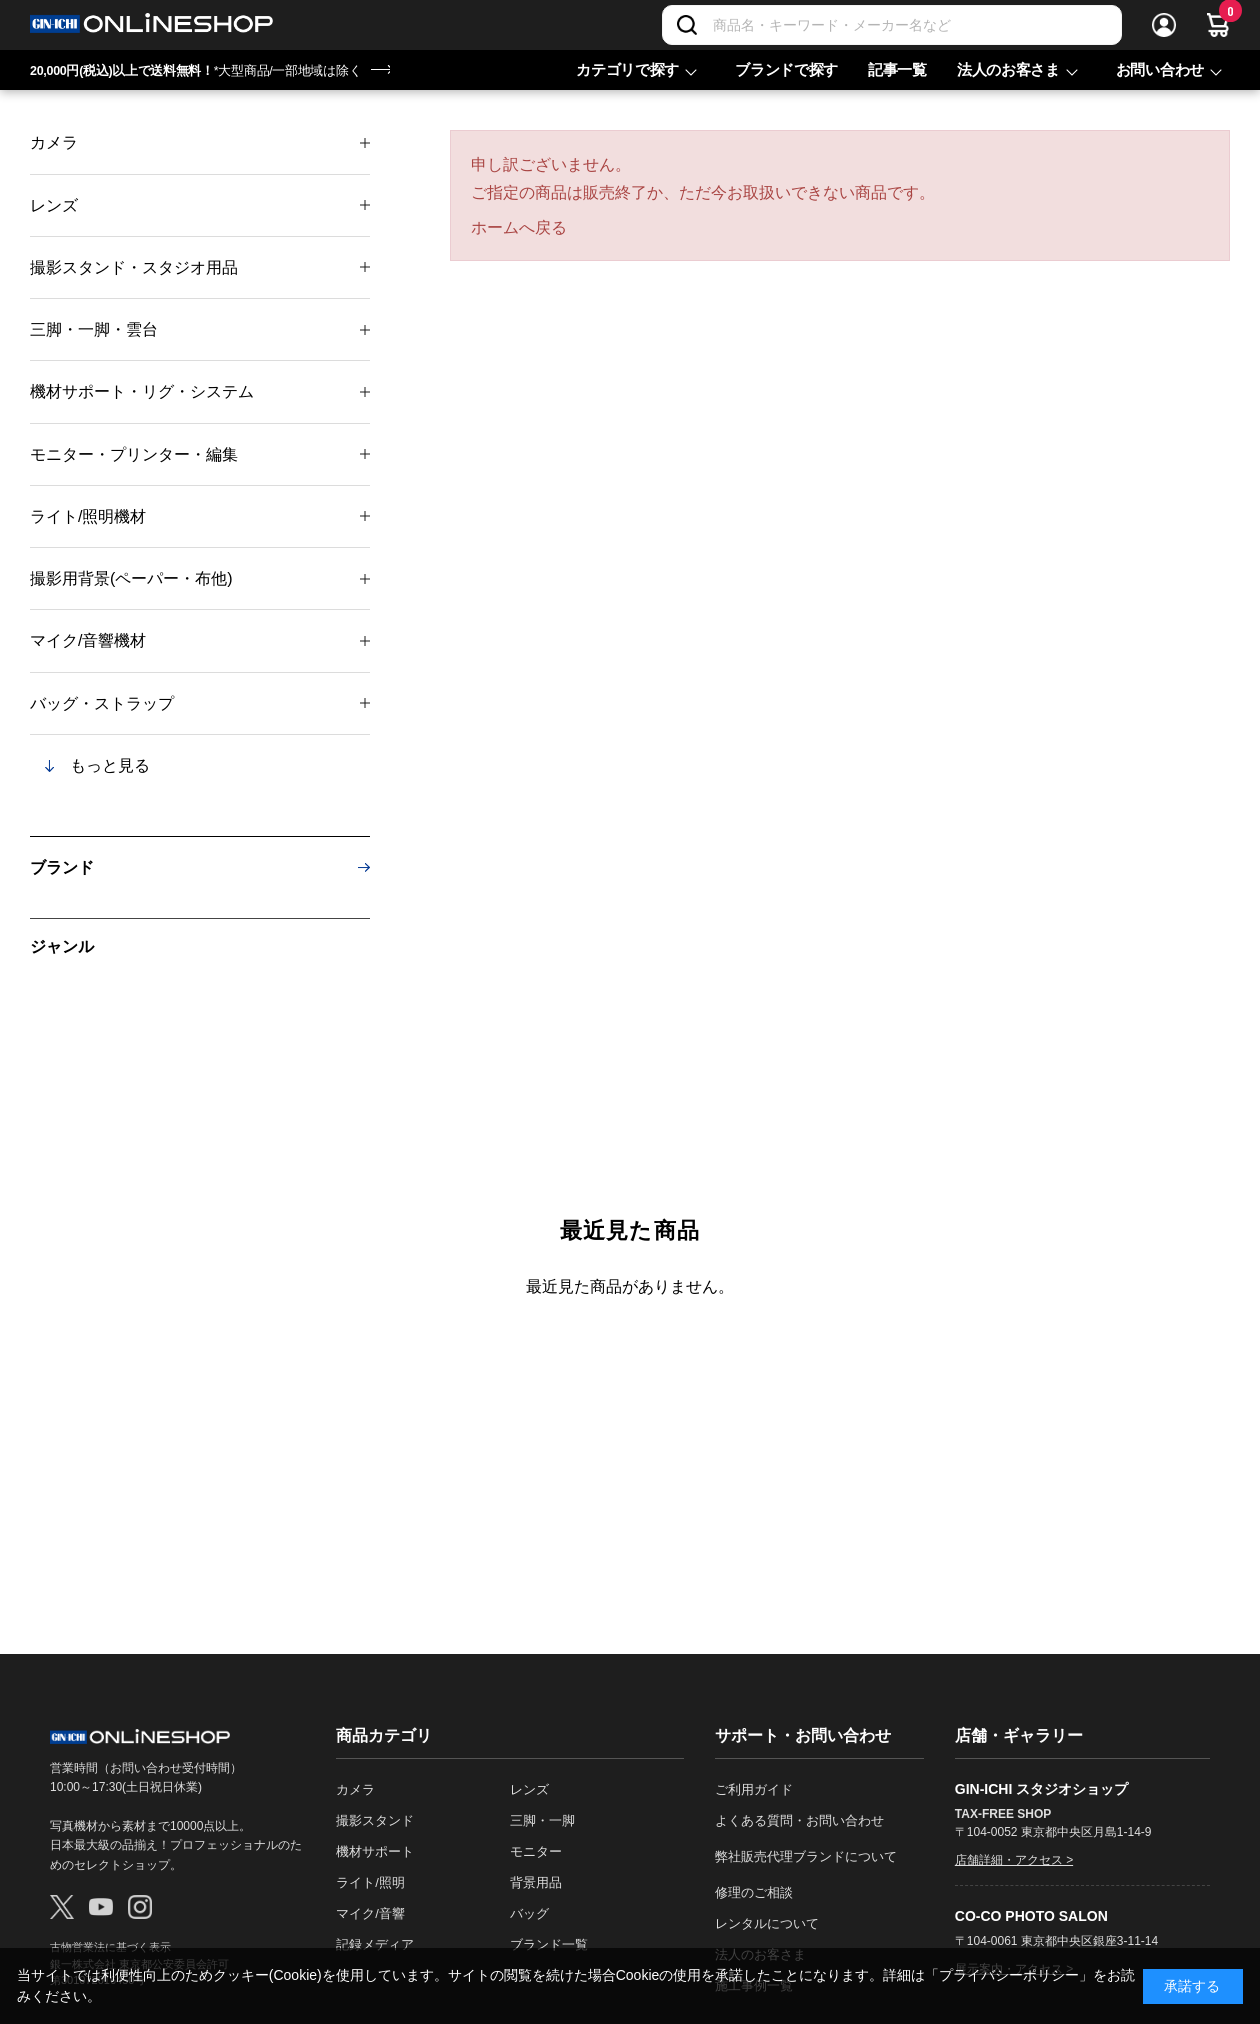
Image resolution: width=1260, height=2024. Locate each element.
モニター (536, 1851)
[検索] (687, 25)
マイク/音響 (370, 1913)
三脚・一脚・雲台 (94, 329)
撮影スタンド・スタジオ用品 (134, 267)
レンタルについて (767, 1923)
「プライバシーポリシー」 (1009, 1975)
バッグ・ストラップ (102, 703)
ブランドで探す (786, 69)
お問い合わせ (1160, 69)
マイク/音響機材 (88, 640)
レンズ (54, 205)
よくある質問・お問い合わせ (799, 1820)
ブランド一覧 (549, 1944)
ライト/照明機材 (88, 516)
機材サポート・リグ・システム (142, 391)
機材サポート (375, 1851)
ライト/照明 (370, 1882)
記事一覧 (897, 69)
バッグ (529, 1913)
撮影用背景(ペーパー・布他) (131, 578)
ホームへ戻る (519, 227)
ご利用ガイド (754, 1789)
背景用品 (536, 1882)
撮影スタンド (375, 1820)
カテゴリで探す (627, 69)
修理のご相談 (754, 1892)
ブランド (62, 867)
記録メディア (375, 1944)
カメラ (54, 142)
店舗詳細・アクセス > (1014, 1860)
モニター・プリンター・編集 (134, 454)
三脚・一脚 (542, 1820)
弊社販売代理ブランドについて (806, 1856)
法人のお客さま (1008, 69)
